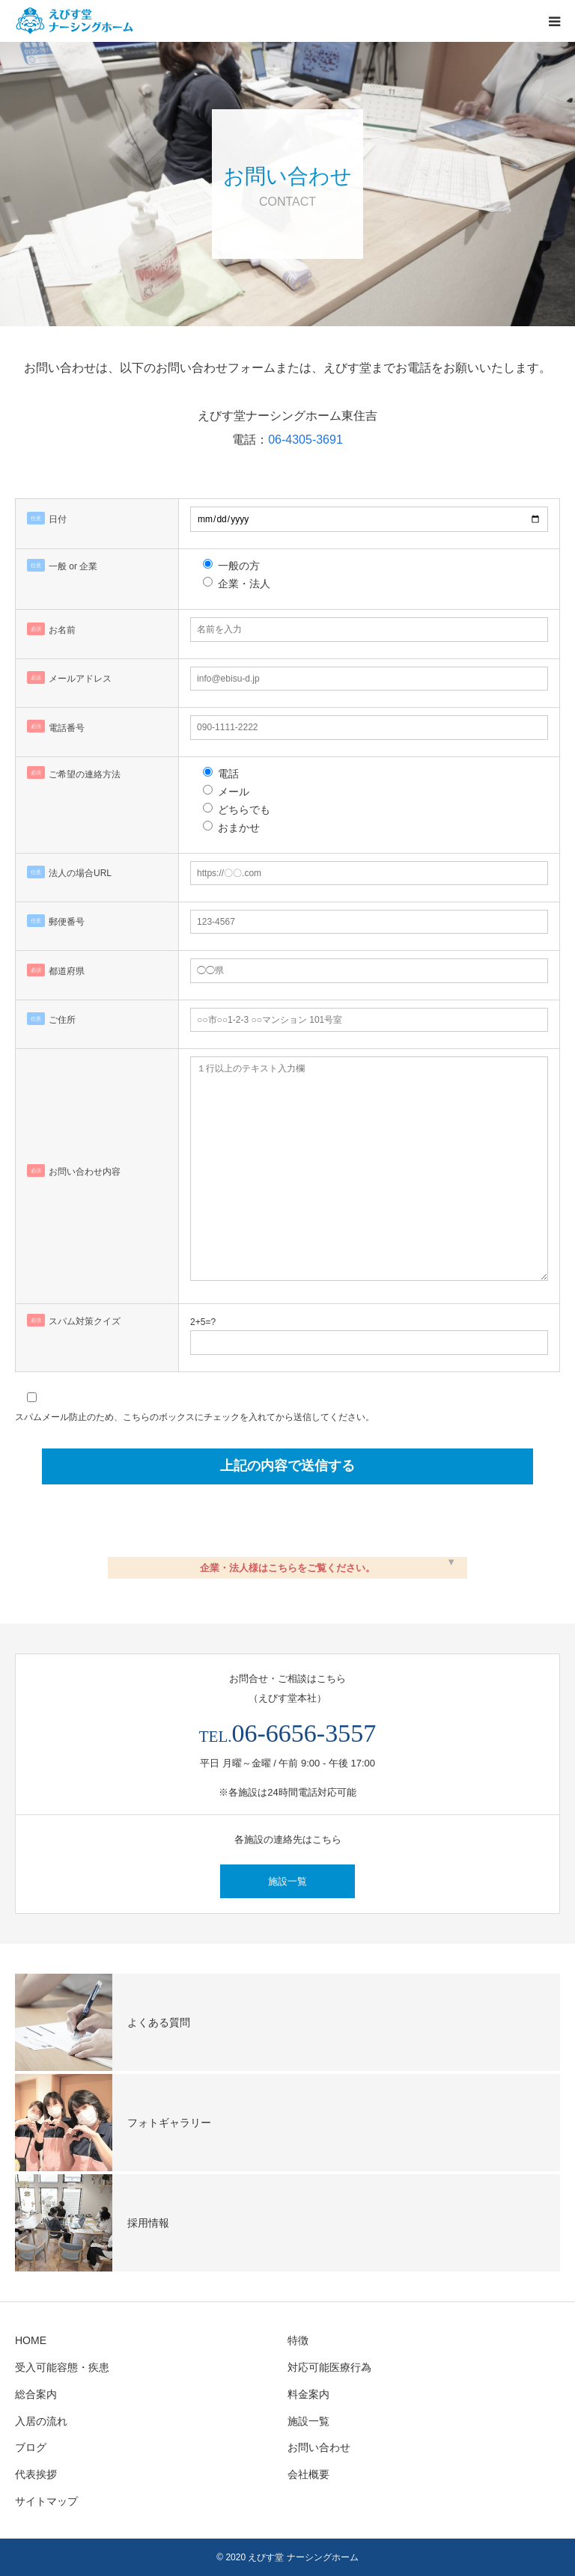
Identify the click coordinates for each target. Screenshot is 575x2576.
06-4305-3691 (305, 439)
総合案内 (36, 2394)
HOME (30, 2340)
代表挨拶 (36, 2474)
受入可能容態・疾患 (62, 2367)
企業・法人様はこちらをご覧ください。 (287, 1567)
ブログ (30, 2447)
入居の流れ (41, 2421)
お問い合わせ (319, 2447)
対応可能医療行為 (329, 2367)
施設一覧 (287, 1881)
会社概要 (308, 2474)
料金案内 (308, 2394)
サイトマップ (46, 2501)
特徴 (298, 2340)
